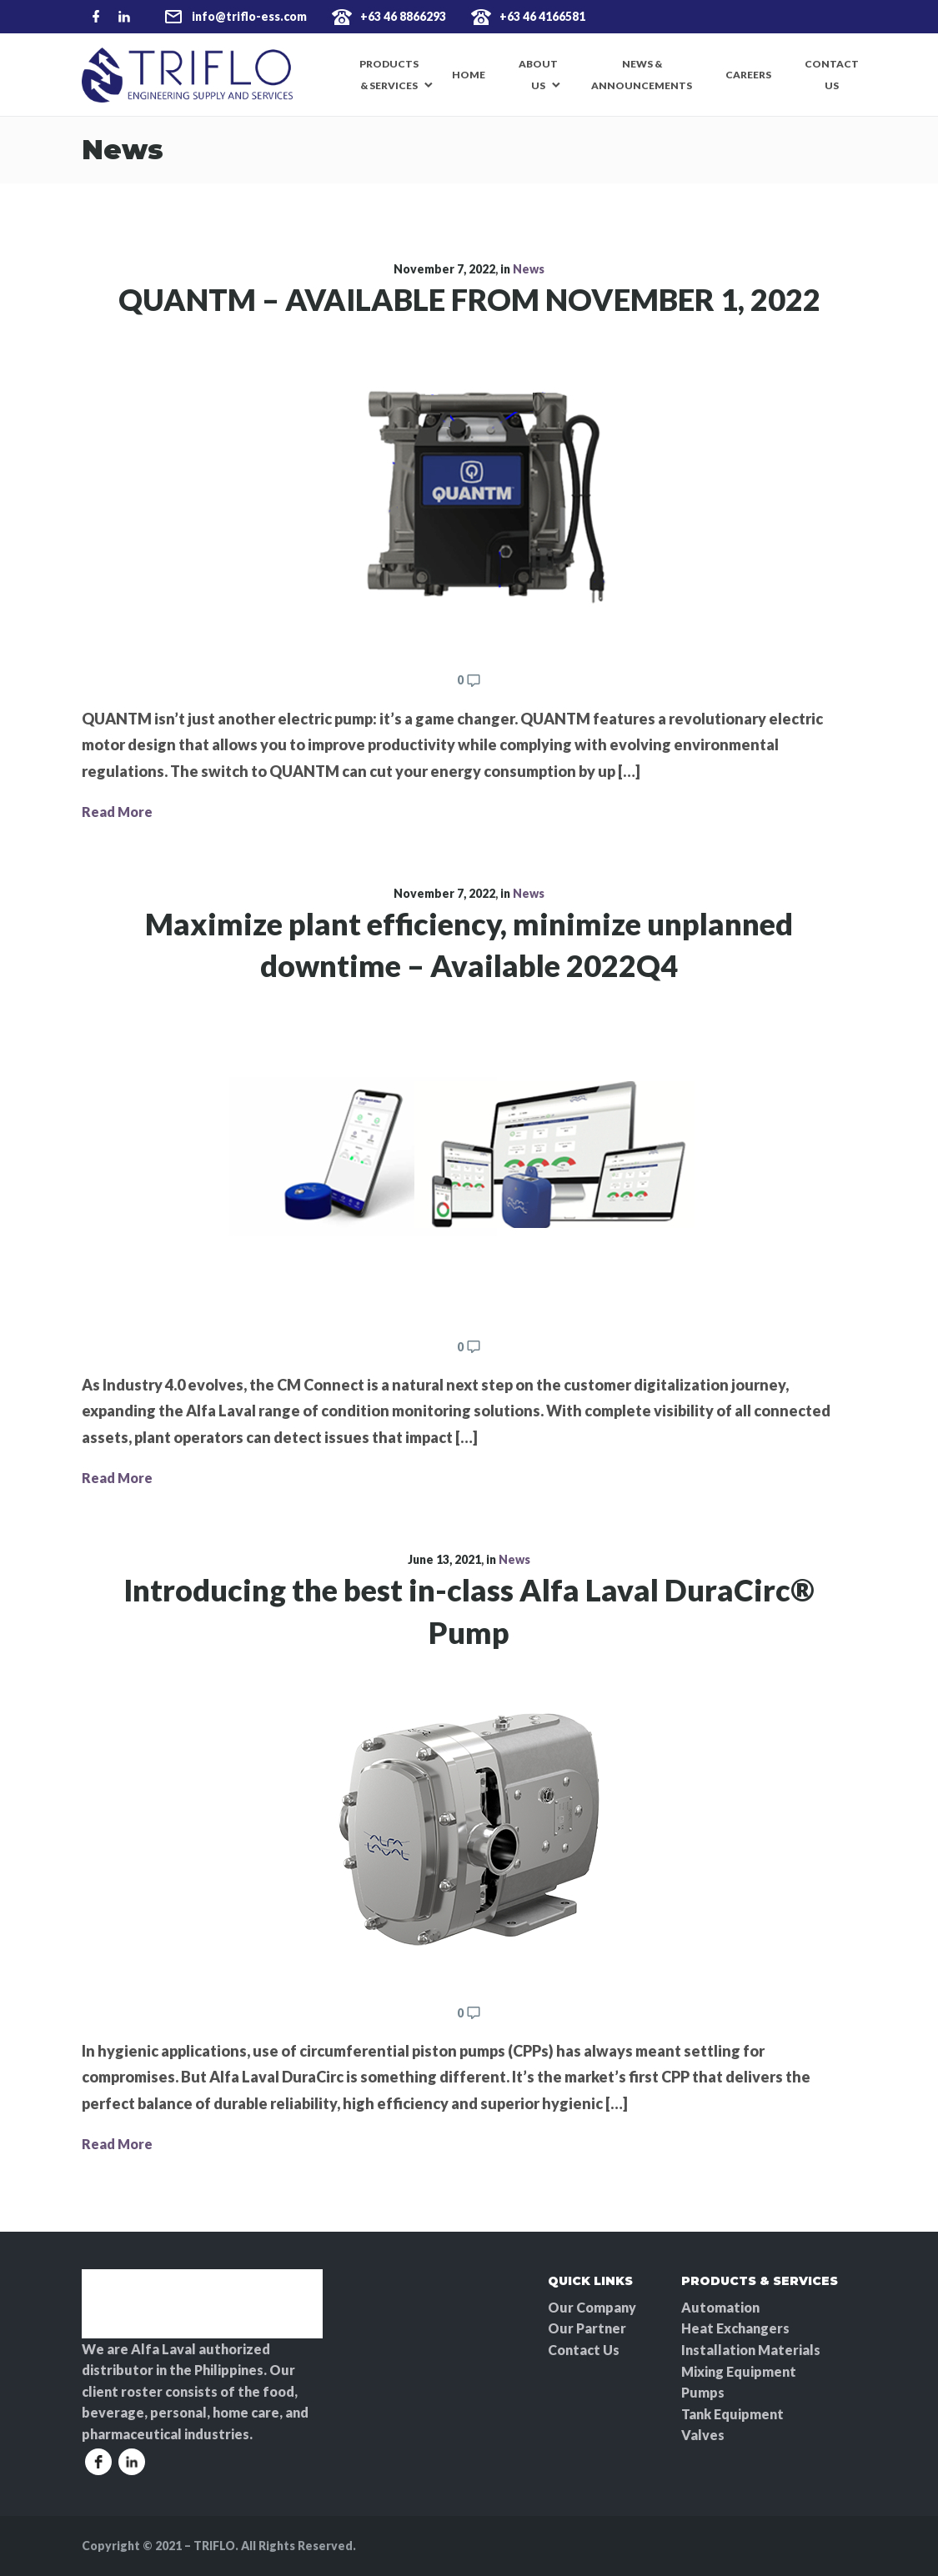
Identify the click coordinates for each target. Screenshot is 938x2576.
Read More (117, 811)
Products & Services (389, 75)
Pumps (703, 2392)
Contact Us (832, 75)
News (528, 269)
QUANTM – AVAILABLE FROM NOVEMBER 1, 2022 (469, 299)
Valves (703, 2435)
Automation (720, 2307)
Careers (748, 74)
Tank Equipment (732, 2414)
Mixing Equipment (738, 2371)
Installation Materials (750, 2350)
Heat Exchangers (735, 2328)
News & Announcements (641, 75)
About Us (538, 75)
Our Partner (587, 2328)
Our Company (592, 2307)
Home (468, 74)
